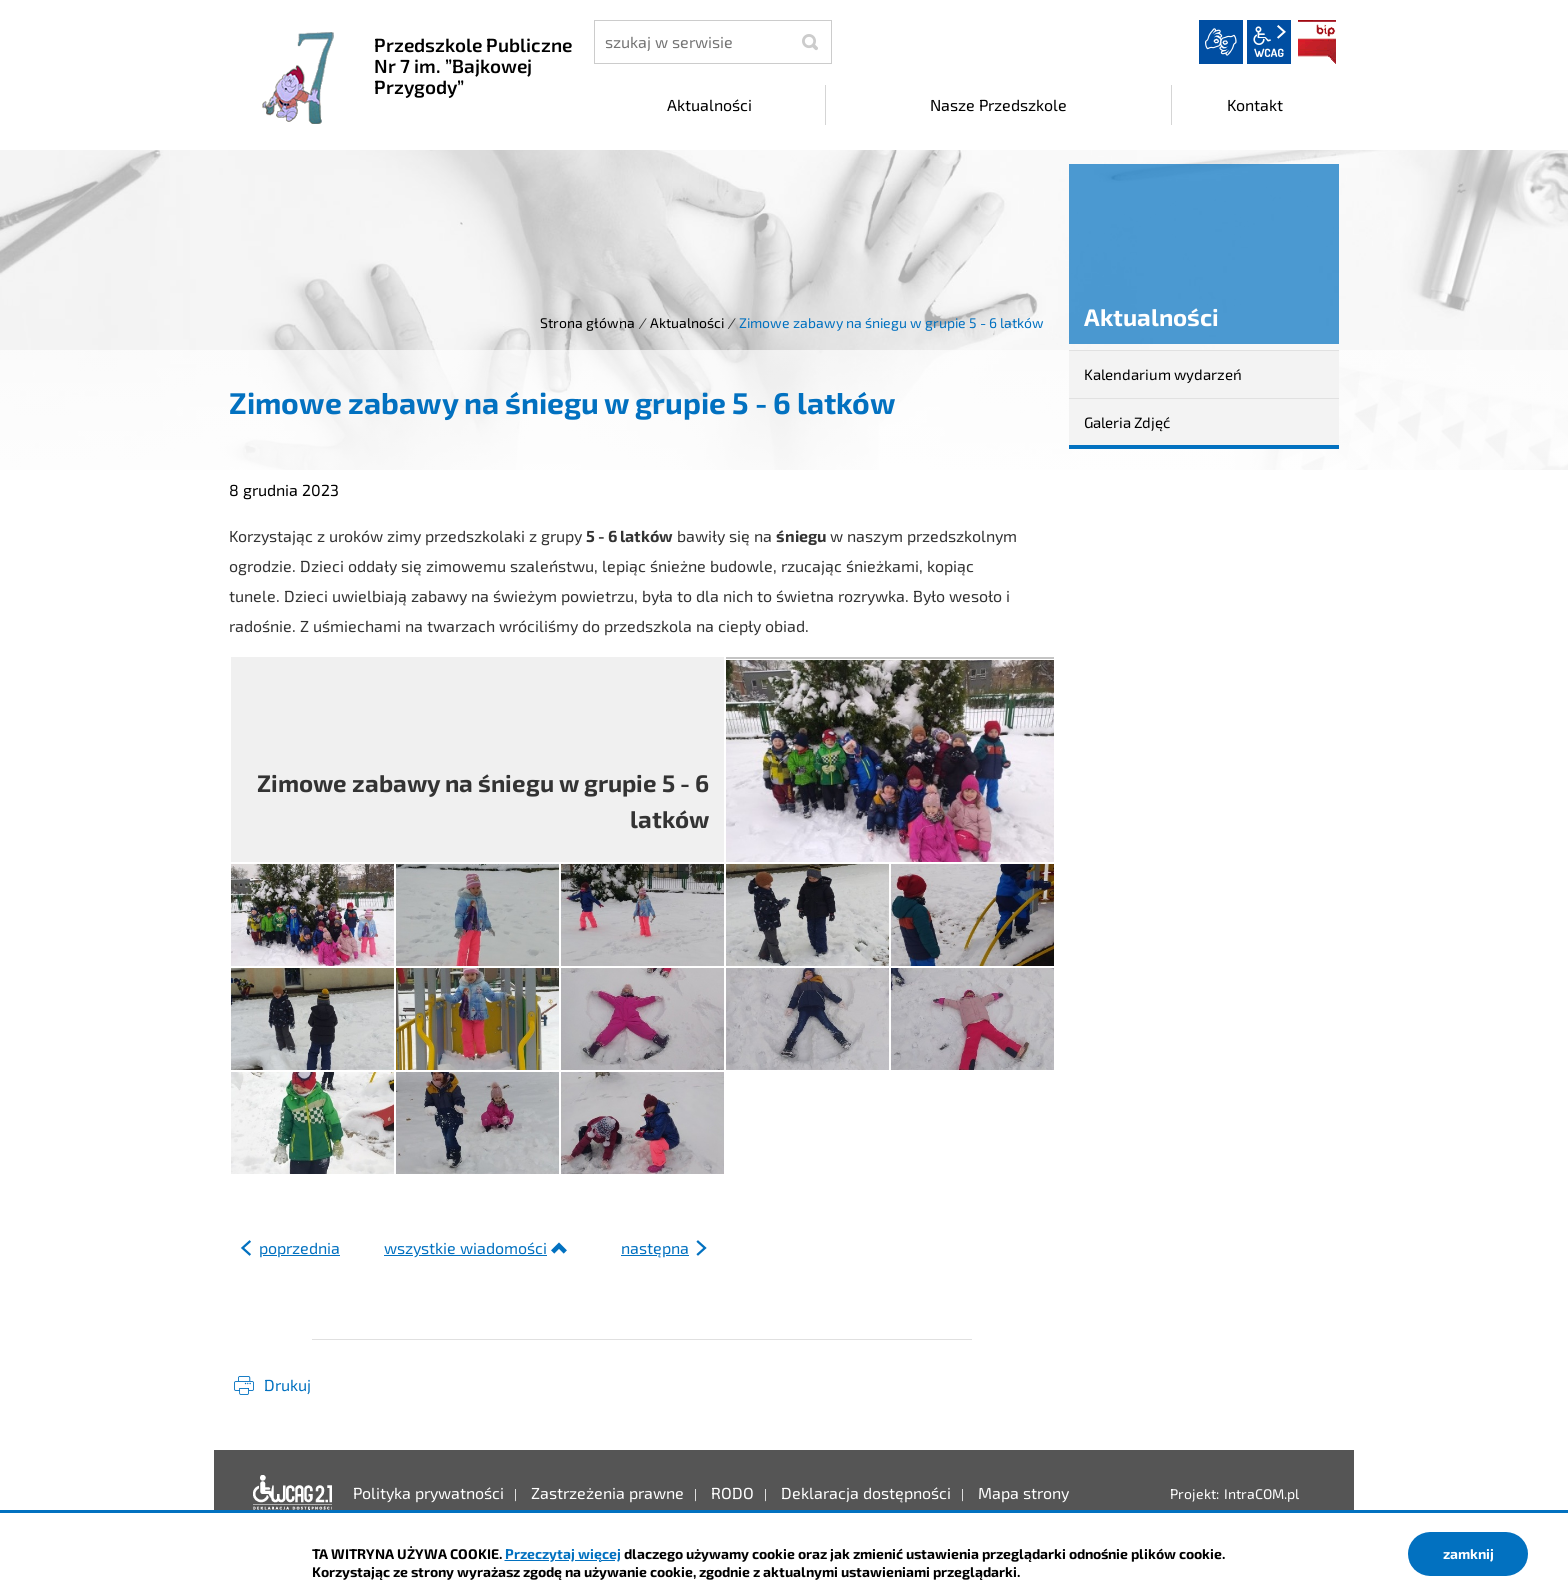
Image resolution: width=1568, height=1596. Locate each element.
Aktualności (687, 322)
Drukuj (287, 1384)
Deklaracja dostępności (293, 1493)
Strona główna (587, 322)
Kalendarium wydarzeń (1163, 374)
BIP (1317, 42)
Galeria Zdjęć (1127, 422)
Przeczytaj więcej (563, 1553)
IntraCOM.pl (1261, 1493)
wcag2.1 (1269, 42)
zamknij (1468, 1553)
